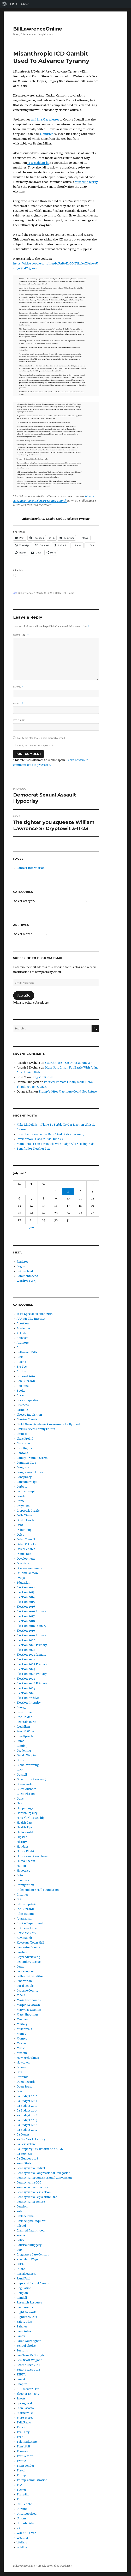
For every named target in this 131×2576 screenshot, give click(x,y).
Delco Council (26, 1539)
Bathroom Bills (27, 1352)
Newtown (23, 2062)
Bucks (21, 1395)
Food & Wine (25, 1731)
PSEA (20, 2264)
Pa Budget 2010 (27, 2096)
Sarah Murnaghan (29, 2341)
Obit (19, 2072)
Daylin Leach (25, 1520)
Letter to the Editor (30, 1976)
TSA (19, 2485)
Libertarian (24, 1981)
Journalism (24, 1918)
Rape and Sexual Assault (33, 2283)
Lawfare (22, 1952)
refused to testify (86, 182)
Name (18, 686)
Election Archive (28, 1697)
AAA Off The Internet (31, 1318)
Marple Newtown (28, 2005)
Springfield (24, 2403)
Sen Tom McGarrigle (31, 2355)
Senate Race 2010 (28, 2365)
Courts (21, 1496)
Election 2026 (26, 1693)
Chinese (22, 1433)
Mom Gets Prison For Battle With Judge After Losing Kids (55, 1143)
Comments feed (27, 1276)
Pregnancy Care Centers (33, 2254)
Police (21, 2240)
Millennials (24, 2029)
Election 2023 (26, 1669)
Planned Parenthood (31, 2230)
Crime (21, 1501)
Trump (21, 2475)
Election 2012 (26, 1587)
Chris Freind (25, 1438)
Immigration (25, 1885)
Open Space (24, 2086)
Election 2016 (26, 1606)
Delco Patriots (26, 1544)
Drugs (21, 1577)
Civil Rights (24, 1448)
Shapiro (22, 2384)
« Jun (30, 1227)
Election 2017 (26, 1616)
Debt (20, 1525)
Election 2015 (26, 1601)
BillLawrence (25, 593)
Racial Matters (26, 2273)
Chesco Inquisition (29, 1414)
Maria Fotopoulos (29, 2000)
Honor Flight (25, 1851)
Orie (19, 2091)
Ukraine (22, 2509)
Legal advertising (28, 1957)
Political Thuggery (29, 2245)
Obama (21, 2067)
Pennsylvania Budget (31, 2168)
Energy (21, 1707)
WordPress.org (27, 1280)
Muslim (22, 2053)
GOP (19, 1769)
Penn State (24, 2163)
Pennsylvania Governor (32, 2187)
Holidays (22, 1846)
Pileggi (21, 2225)
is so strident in (38, 162)
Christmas (24, 1443)
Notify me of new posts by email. (35, 745)
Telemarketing (27, 2441)
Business (23, 1405)
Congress (23, 1467)
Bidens (21, 1362)
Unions (21, 2518)
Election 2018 (26, 1621)
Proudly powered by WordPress (55, 2565)
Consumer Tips (27, 1481)
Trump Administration (32, 2480)
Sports (21, 2398)
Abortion (23, 1323)
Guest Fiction (26, 1793)
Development (26, 1558)
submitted (46, 134)
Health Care (25, 1822)
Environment (26, 1712)
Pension (22, 2206)
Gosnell (22, 1774)
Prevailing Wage (28, 2259)
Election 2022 (26, 1659)
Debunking (24, 1529)
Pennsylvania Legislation (34, 2192)
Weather (22, 2537)
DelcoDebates (26, 1549)
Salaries (22, 2326)
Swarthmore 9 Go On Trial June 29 (68, 1062)
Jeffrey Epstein (27, 1904)
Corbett (22, 1486)
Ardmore (23, 1342)
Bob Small (23, 1385)
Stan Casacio (25, 2408)
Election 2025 (26, 1688)
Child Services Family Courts (36, 1429)
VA (18, 2528)
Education (23, 1582)
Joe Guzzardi (25, 1909)
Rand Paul (23, 2278)
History (22, 1841)
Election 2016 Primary (31, 1611)
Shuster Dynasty (28, 2393)
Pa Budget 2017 (27, 2129)
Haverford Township (31, 1817)
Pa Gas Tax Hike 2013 (31, 2139)
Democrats (24, 1553)
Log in (21, 1266)
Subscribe (23, 995)
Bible (20, 1357)
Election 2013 (26, 1592)
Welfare (22, 2542)
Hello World (25, 1832)
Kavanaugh (24, 1937)
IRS (19, 1899)
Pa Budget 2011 (27, 2101)
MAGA (21, 1995)
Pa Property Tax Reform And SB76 (40, 2149)
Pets (19, 2211)
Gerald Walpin (26, 1755)
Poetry (21, 2235)
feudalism (23, 1726)
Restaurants (25, 2307)
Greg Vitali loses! (43, 1077)
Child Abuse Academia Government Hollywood (48, 1424)
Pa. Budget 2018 (27, 2158)
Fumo (21, 1741)
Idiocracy (23, 1880)
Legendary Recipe (29, 1961)
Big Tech (22, 1366)
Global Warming (28, 1765)
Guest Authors (26, 1789)
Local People (25, 1985)
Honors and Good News (33, 1856)
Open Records (26, 2081)
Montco (22, 2038)
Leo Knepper (25, 1971)
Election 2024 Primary (32, 1683)
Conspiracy (24, 1477)
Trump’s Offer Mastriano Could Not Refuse (68, 1091)
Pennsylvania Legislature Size (37, 2197)
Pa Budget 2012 (27, 2105)
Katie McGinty (26, 1933)
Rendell (22, 2297)
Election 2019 (26, 1630)
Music (21, 2048)
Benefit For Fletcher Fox (33, 1148)
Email (18, 703)
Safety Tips (24, 2321)
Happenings (25, 1808)
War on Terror (26, 2533)
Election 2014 (26, 1597)
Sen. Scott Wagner (29, 2360)
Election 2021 (26, 1649)
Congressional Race (30, 1472)
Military (22, 2024)
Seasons (22, 2350)
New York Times (28, 2057)
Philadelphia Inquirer (31, 2221)
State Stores (25, 2417)
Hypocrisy (23, 1870)
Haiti (20, 1803)
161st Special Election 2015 (35, 1314)
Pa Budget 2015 (27, 2120)
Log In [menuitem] (13, 4)
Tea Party (23, 2432)
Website (19, 720)
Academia (23, 1328)
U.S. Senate (24, 2504)
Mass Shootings (27, 2014)
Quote (21, 2269)
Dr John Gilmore (28, 1573)
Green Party (25, 1784)
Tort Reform (25, 2456)
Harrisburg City (27, 1813)
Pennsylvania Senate (31, 2201)
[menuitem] (4, 4)
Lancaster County (28, 1947)
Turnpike (23, 2494)
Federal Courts (26, 1721)
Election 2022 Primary (32, 1664)
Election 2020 (26, 1640)
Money (21, 2033)
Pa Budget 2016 (27, 2125)
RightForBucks (27, 2317)
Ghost (21, 1760)
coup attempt (26, 1491)
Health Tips (24, 1827)
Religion (22, 2293)
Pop (19, 2249)
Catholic (22, 1409)
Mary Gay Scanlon (29, 2009)
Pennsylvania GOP (29, 2182)
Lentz (21, 1966)
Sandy (21, 2336)
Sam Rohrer (25, 2331)
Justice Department (30, 1923)
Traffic (21, 2461)
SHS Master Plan (28, 2389)
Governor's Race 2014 (31, 1779)
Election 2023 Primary (32, 1673)
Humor (21, 1865)
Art (19, 1347)
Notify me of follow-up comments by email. (41, 738)
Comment (21, 635)
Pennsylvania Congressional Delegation (43, 2173)
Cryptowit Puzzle (28, 1510)
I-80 (20, 1875)
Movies (21, 2043)
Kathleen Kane (27, 1928)
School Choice (26, 2345)
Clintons (22, 1453)
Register (22, 1261)
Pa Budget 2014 (27, 2115)
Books (21, 1390)
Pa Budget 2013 (27, 2110)
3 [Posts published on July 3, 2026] (68, 1191)
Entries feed (25, 1271)
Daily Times (25, 1515)
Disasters (23, 1563)
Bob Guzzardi (26, 1381)
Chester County (27, 1419)
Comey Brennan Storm (32, 1457)
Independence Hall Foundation (38, 1889)
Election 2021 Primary (31, 1654)
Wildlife (22, 2547)
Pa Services (24, 2153)
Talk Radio (68, 593)
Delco (58, 593)
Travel (21, 2470)
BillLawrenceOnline (37, 29)
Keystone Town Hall (30, 1942)
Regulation (24, 2288)
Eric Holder (24, 1717)
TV (18, 2499)
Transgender (25, 2465)
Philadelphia (25, 2216)
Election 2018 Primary (31, 1625)
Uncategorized (27, 2513)
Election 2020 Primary (32, 1645)
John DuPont (25, 1913)
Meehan (22, 2019)
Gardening (24, 1750)
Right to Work (26, 2312)
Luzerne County (27, 1990)
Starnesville (25, 2413)
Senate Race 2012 (28, 2369)
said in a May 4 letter (45, 119)
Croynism (23, 1505)
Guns (20, 1798)
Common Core (26, 1462)
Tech (20, 2437)
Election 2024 (26, 1678)
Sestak (21, 2379)
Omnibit (22, 2077)
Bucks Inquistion (28, 1400)
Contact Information (31, 868)
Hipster (22, 1837)
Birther (21, 1371)
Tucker (21, 2489)
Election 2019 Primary (31, 1635)
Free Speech (25, 1736)
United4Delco (26, 2523)
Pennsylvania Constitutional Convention (44, 2177)
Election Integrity (29, 1702)
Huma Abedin (26, 1861)
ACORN (21, 1333)
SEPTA (21, 2374)
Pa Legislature (26, 2144)
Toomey (22, 2451)
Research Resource (29, 2302)
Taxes (21, 2427)
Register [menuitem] (24, 4)
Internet (22, 1894)
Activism (22, 1338)
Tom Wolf (23, 2446)
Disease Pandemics (29, 1568)
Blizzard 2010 (26, 1376)
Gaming (22, 1745)
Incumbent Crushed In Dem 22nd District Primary (50, 1134)
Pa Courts (23, 2134)
